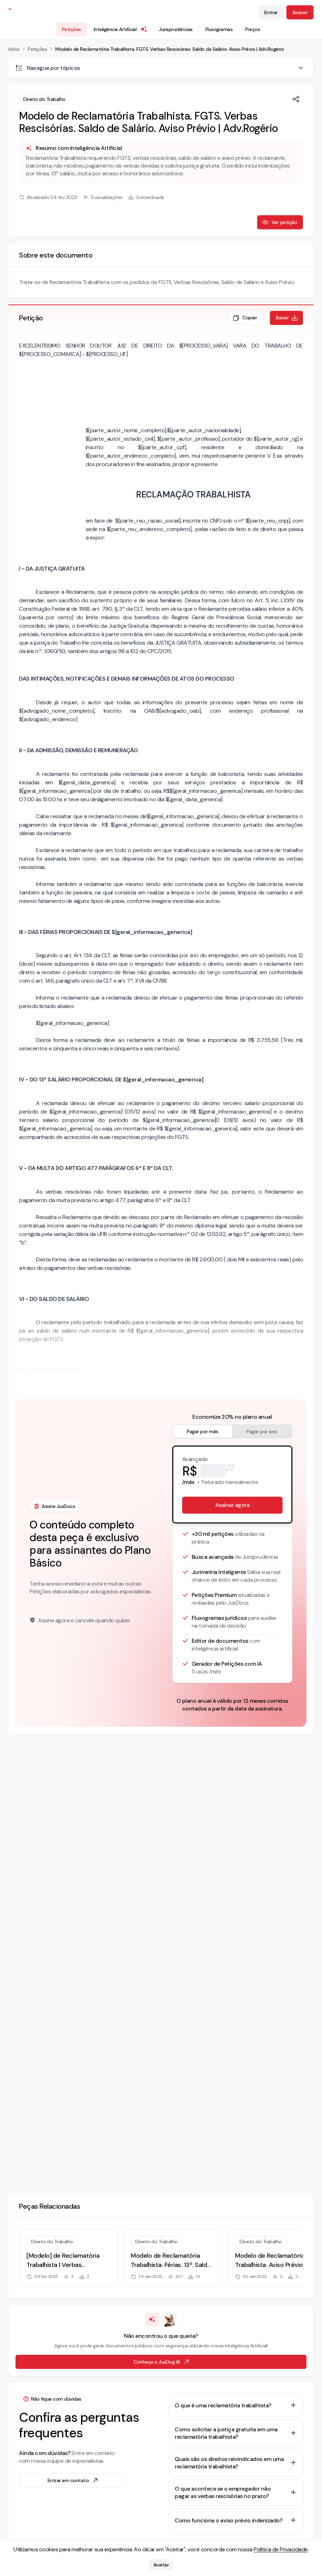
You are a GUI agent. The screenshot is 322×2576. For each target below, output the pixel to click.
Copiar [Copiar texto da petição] (245, 317)
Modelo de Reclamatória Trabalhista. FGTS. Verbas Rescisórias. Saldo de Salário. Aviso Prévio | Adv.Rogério (169, 49)
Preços (252, 29)
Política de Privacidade (281, 2549)
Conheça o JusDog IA (162, 2361)
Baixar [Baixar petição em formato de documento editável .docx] (287, 317)
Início (13, 49)
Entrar (271, 12)
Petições (71, 29)
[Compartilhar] (296, 99)
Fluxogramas (219, 29)
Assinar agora (232, 1505)
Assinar (300, 12)
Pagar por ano (262, 1431)
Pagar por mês (202, 1431)
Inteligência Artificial (121, 29)
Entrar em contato (73, 2480)
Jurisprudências (176, 29)
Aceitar (161, 2565)
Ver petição (279, 222)
